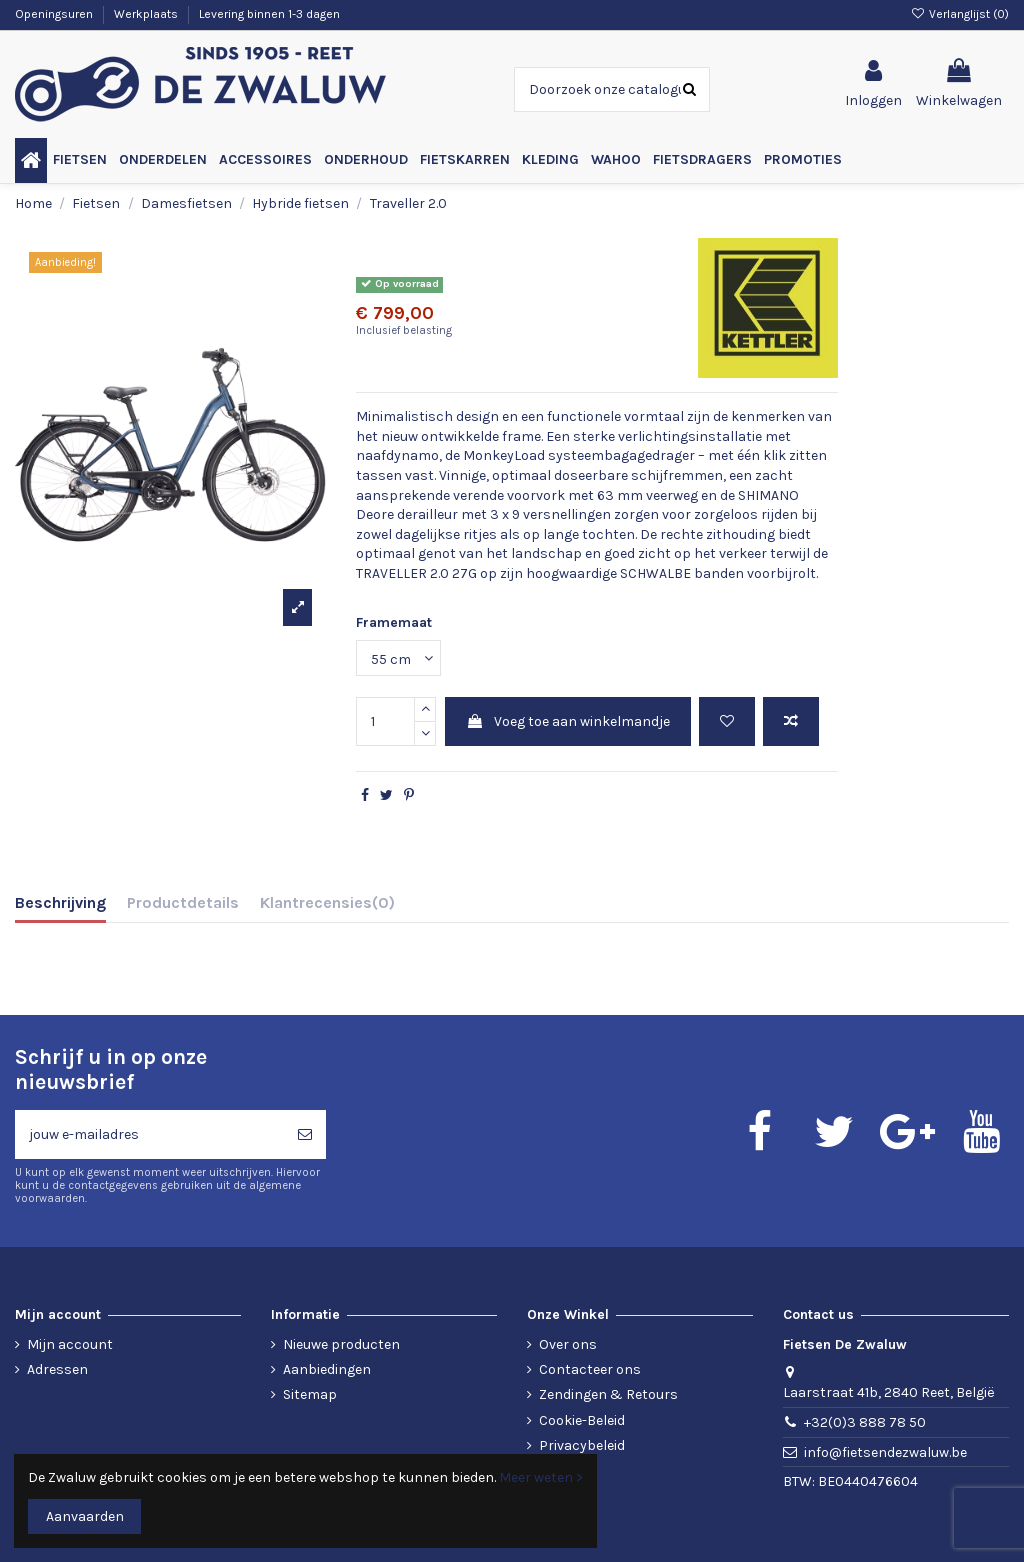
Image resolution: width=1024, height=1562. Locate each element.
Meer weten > (541, 1477)
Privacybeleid (582, 1445)
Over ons (568, 1344)
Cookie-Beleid (582, 1420)
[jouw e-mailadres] (149, 1134)
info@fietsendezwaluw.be (885, 1452)
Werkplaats (147, 14)
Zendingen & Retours (608, 1394)
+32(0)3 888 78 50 (865, 1422)
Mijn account (70, 1344)
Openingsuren (55, 14)
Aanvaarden (85, 1516)
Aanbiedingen (327, 1369)
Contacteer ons (590, 1369)
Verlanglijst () (960, 14)
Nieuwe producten (341, 1344)
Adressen (57, 1369)
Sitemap (310, 1394)
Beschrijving (60, 902)
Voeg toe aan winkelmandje (568, 721)
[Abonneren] (305, 1134)
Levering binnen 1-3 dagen (269, 14)
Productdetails (183, 902)
